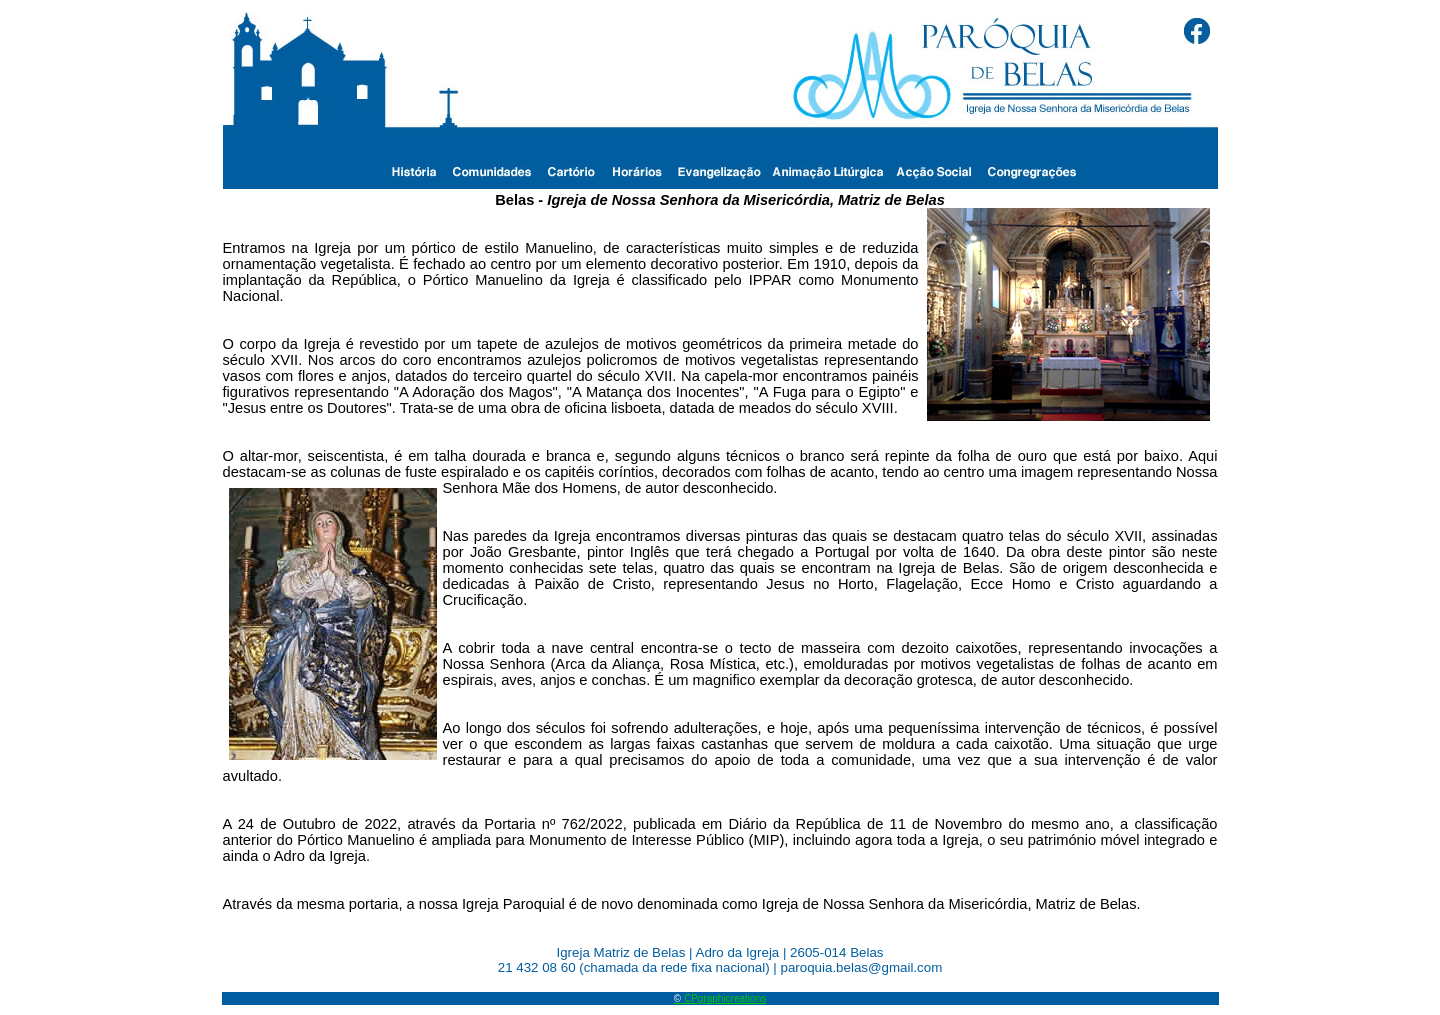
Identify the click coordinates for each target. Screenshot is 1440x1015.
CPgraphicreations (720, 998)
